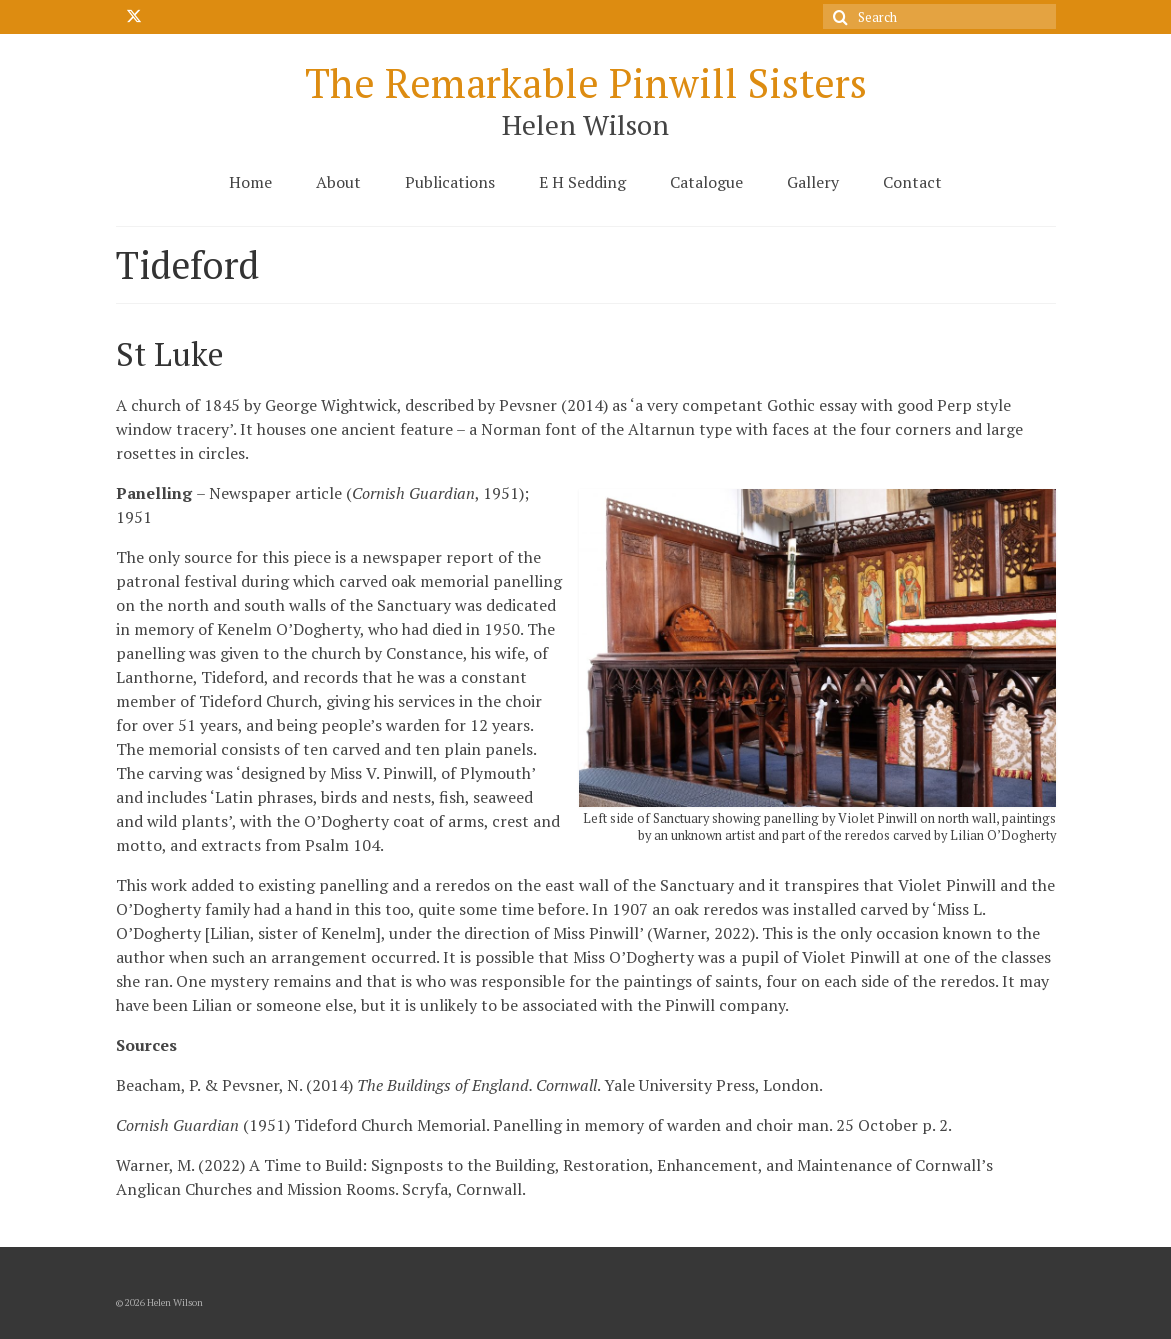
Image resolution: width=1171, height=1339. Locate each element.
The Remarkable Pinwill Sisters (586, 82)
